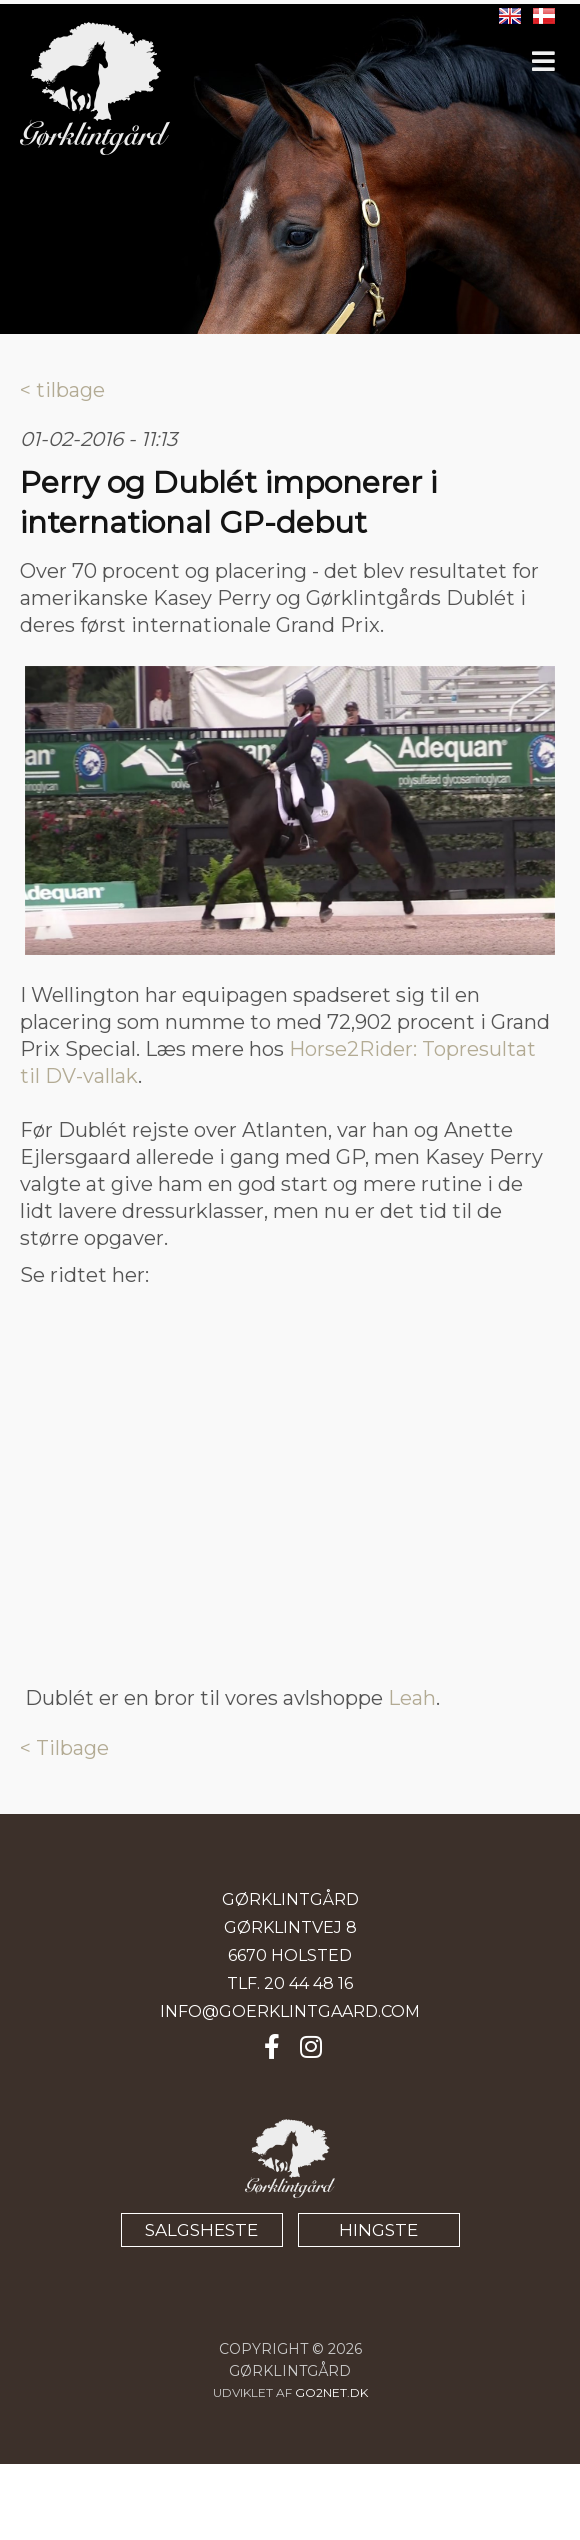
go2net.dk (331, 2392)
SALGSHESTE (201, 2230)
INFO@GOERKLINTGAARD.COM (290, 2011)
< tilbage (62, 390)
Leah (412, 1698)
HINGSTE (378, 2230)
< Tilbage (64, 1748)
